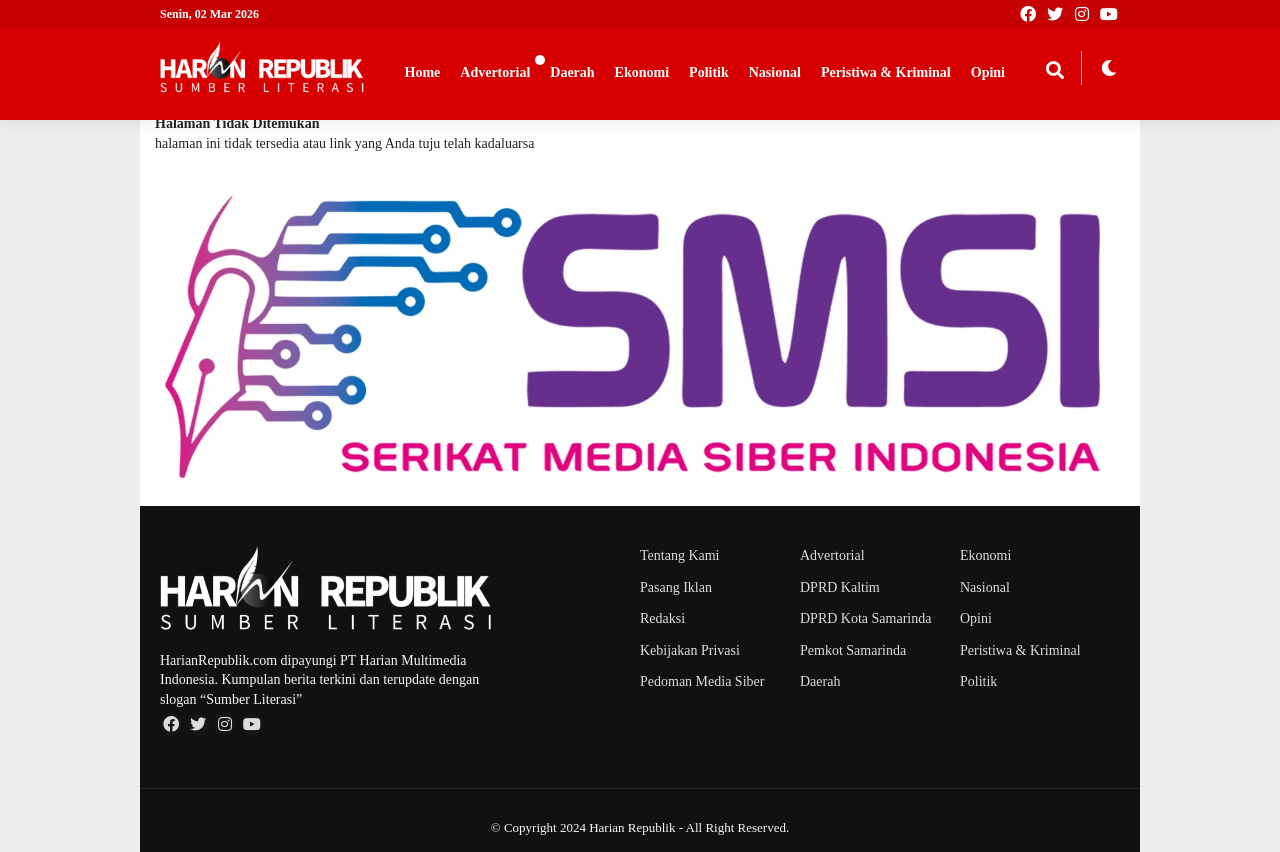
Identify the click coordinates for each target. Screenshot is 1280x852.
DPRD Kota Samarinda (865, 618)
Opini (988, 72)
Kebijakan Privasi (690, 650)
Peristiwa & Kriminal (886, 72)
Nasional (775, 72)
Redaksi (662, 618)
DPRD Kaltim (840, 587)
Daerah (572, 72)
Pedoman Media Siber (702, 681)
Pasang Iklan (676, 587)
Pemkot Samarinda (853, 650)
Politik (709, 72)
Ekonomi (642, 72)
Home (423, 72)
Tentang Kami (680, 555)
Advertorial (495, 72)
